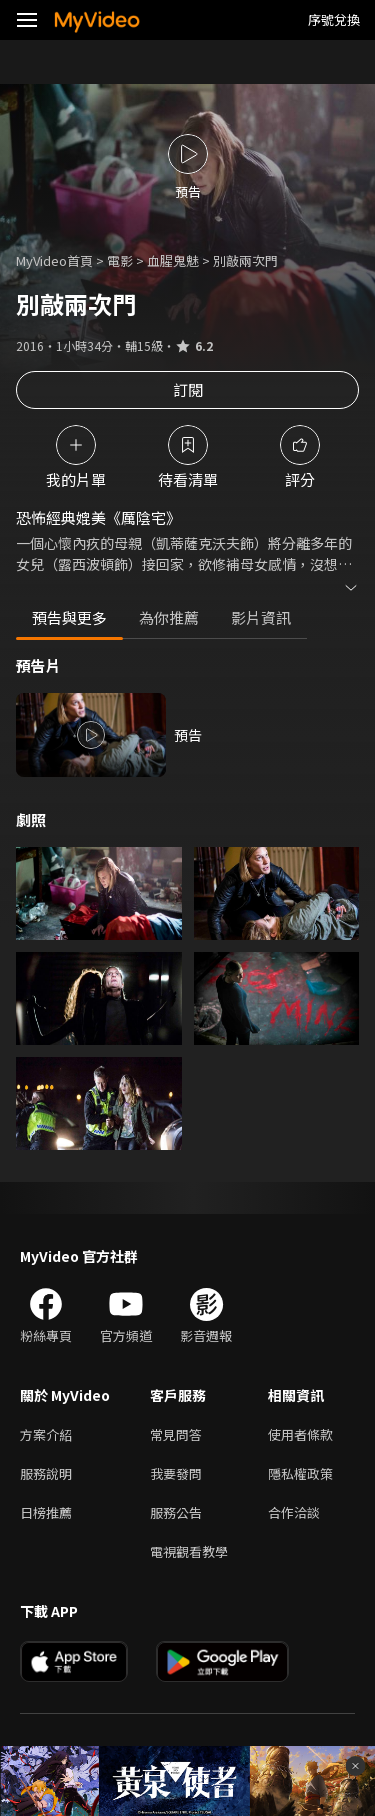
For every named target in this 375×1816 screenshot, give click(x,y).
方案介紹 (46, 1434)
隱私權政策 (300, 1473)
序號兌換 (334, 19)
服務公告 (176, 1512)
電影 (120, 260)
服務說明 (46, 1473)
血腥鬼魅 (173, 260)
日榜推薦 (46, 1512)
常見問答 (176, 1434)
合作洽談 (294, 1512)
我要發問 (176, 1473)
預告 (188, 735)
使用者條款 (300, 1434)
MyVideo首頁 (54, 260)
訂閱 (188, 389)
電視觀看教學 (189, 1551)
